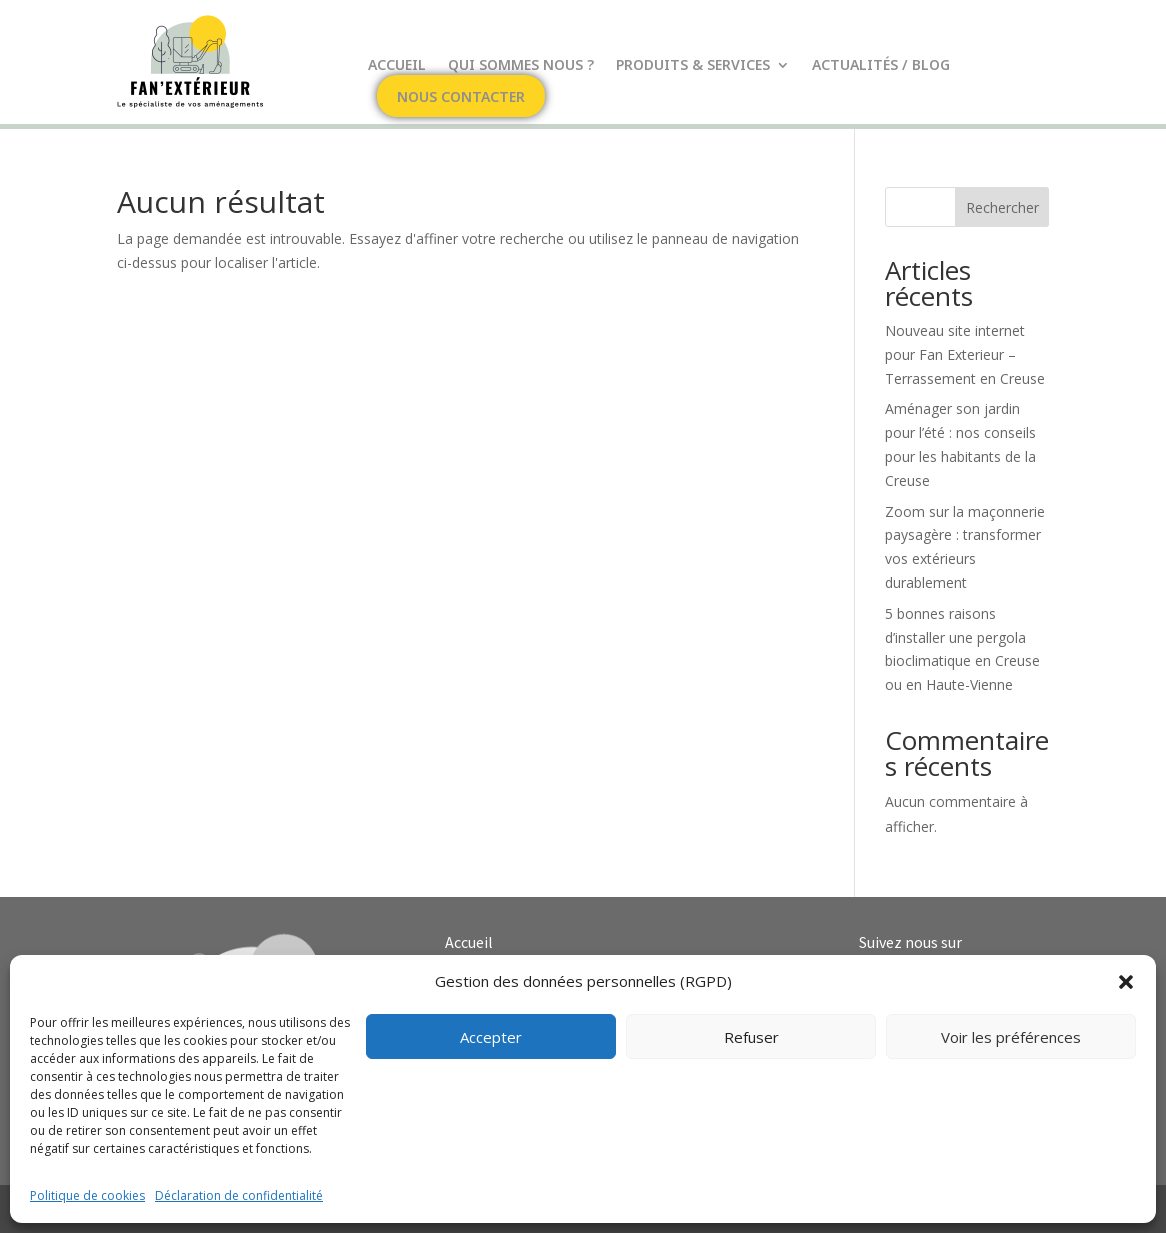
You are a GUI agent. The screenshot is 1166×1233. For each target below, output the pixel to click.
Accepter (491, 1037)
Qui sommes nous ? (521, 66)
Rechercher (1002, 207)
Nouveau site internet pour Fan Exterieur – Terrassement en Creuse (965, 354)
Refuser (751, 1037)
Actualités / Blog (881, 66)
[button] (1126, 982)
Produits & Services (693, 66)
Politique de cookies (87, 1195)
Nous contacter (461, 98)
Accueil (397, 66)
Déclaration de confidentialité (239, 1195)
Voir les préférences (1011, 1037)
